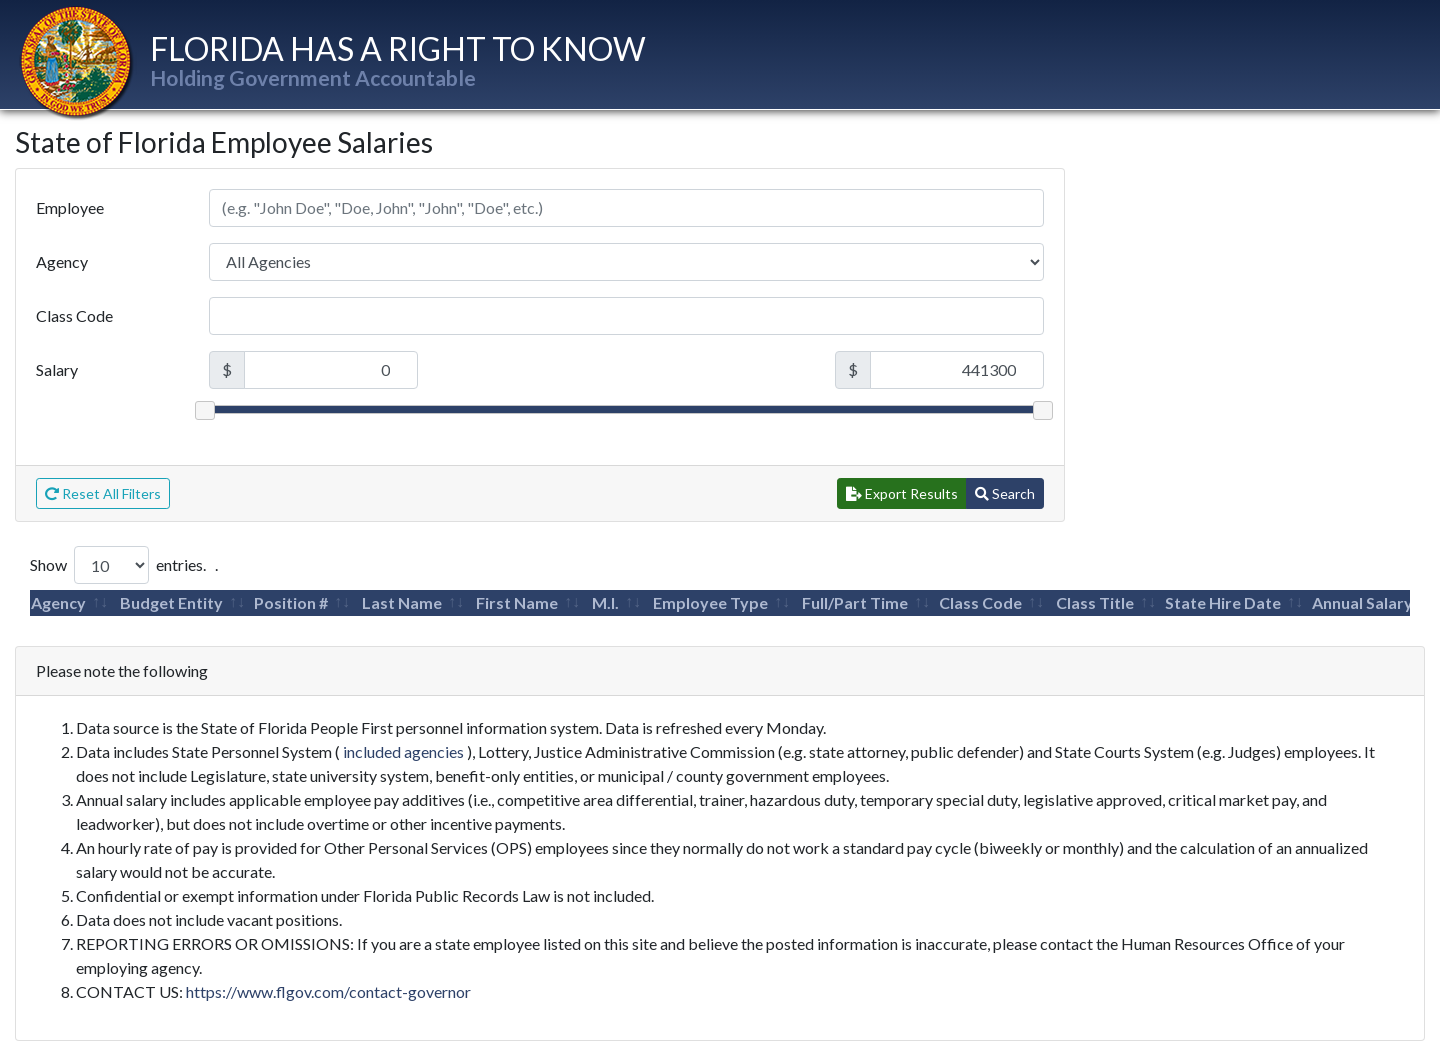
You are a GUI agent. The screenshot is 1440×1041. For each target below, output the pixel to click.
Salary (57, 369)
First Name (517, 602)
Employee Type (710, 602)
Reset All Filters (103, 493)
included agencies (403, 751)
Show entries (116, 565)
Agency (62, 261)
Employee (70, 207)
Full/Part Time (855, 602)
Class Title (1095, 602)
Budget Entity (171, 602)
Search (1005, 493)
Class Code (74, 315)
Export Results (902, 493)
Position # (291, 602)
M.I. (605, 602)
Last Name (402, 602)
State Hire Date (1223, 602)
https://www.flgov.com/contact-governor (328, 991)
